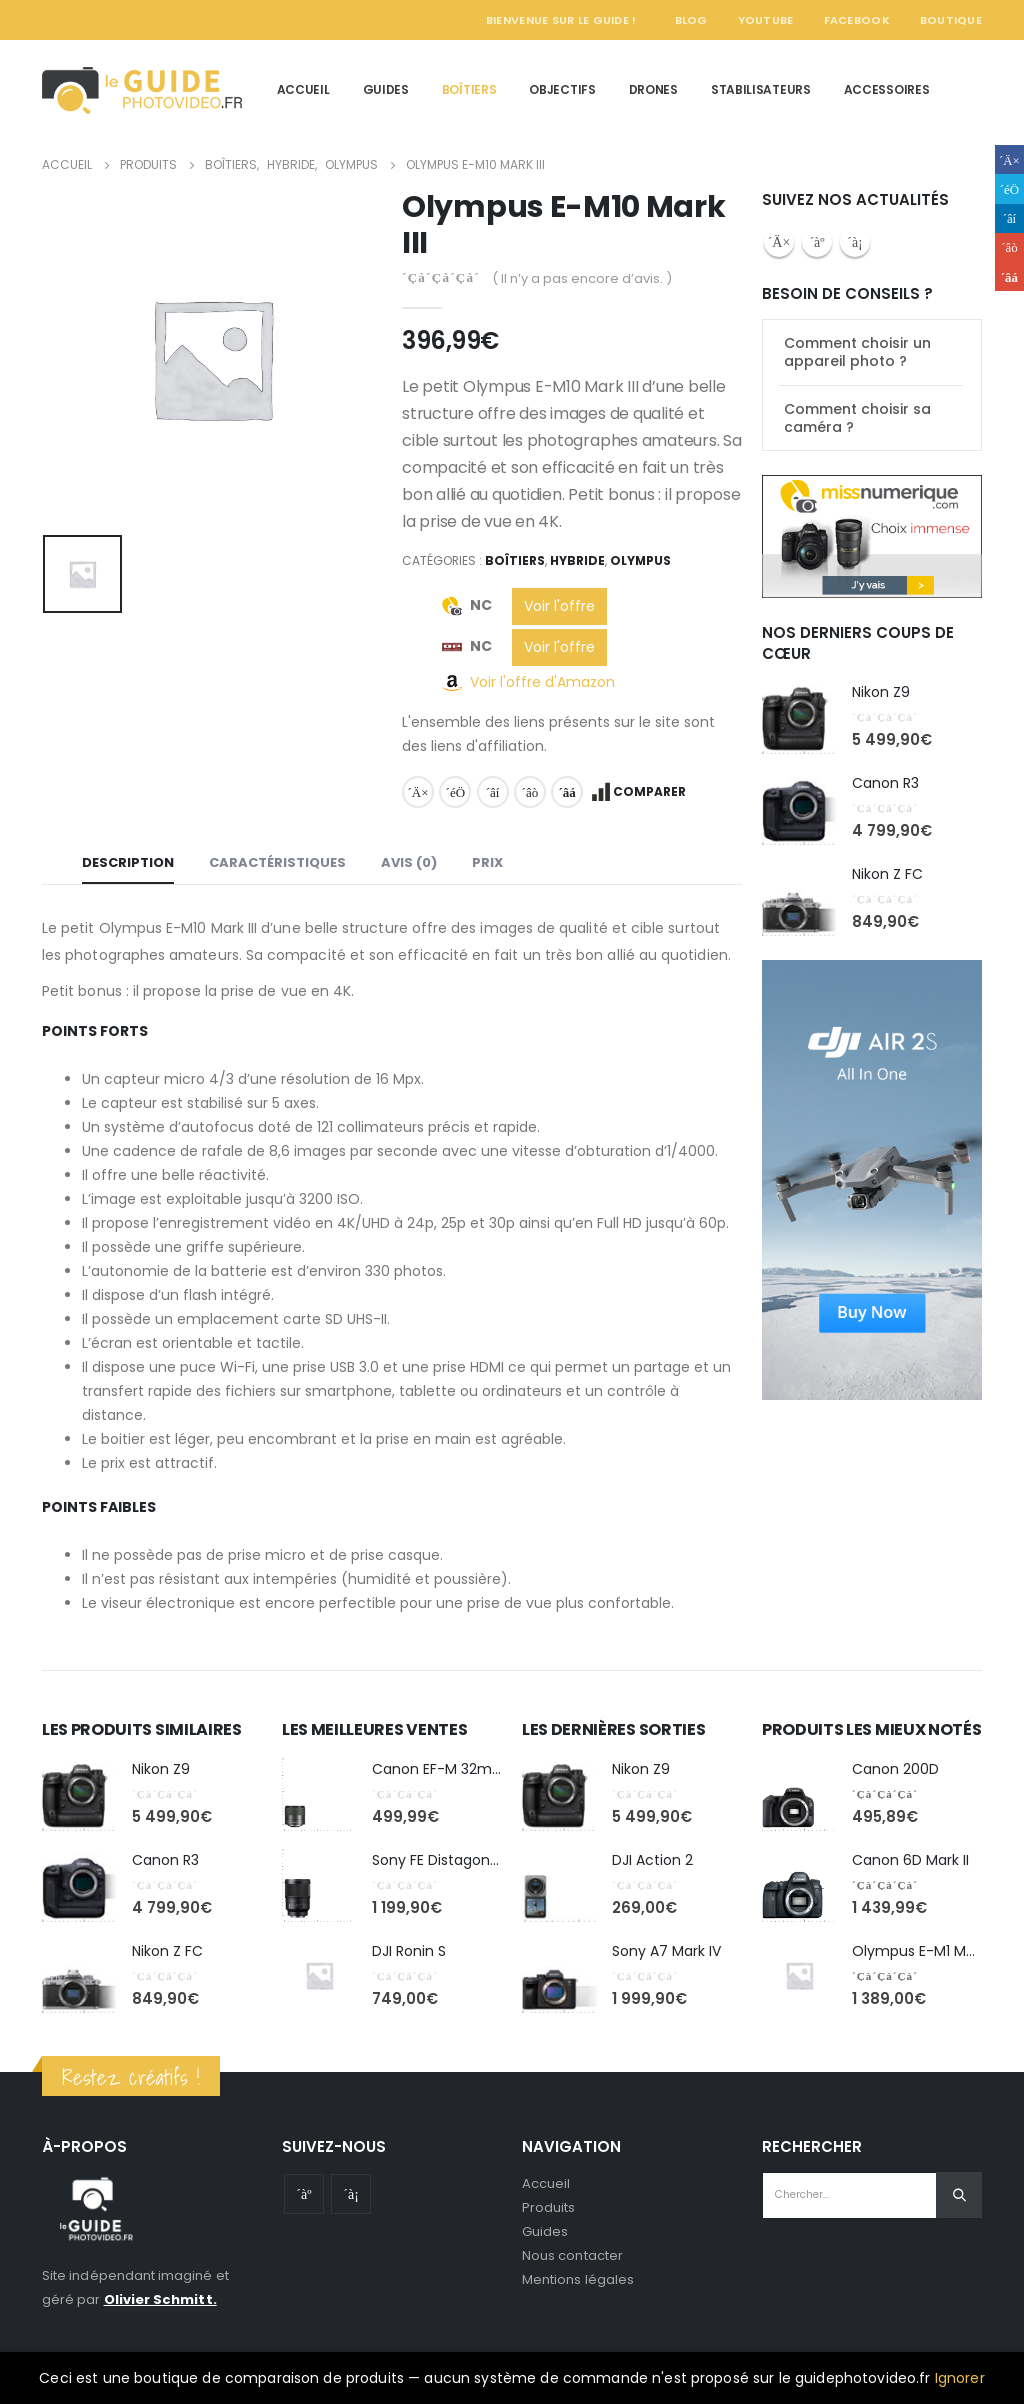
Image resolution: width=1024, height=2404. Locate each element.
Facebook (857, 20)
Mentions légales (578, 2279)
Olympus (640, 560)
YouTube (766, 20)
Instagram (855, 242)
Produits (549, 2207)
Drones (653, 89)
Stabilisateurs (761, 89)
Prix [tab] (487, 862)
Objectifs (562, 89)
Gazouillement (455, 792)
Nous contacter (572, 2255)
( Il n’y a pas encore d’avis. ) (582, 278)
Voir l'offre (559, 606)
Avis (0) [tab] (409, 862)
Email (567, 792)
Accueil (303, 89)
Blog (691, 20)
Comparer (649, 791)
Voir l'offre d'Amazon (542, 682)
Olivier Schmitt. (160, 2299)
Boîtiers (469, 89)
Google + (530, 792)
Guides (386, 89)
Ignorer (960, 2378)
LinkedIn (493, 792)
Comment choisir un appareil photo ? (857, 352)
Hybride (577, 560)
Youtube (817, 242)
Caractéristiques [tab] (277, 862)
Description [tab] (128, 862)
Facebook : (779, 242)
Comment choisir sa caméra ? (857, 418)
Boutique (951, 20)
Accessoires (887, 89)
